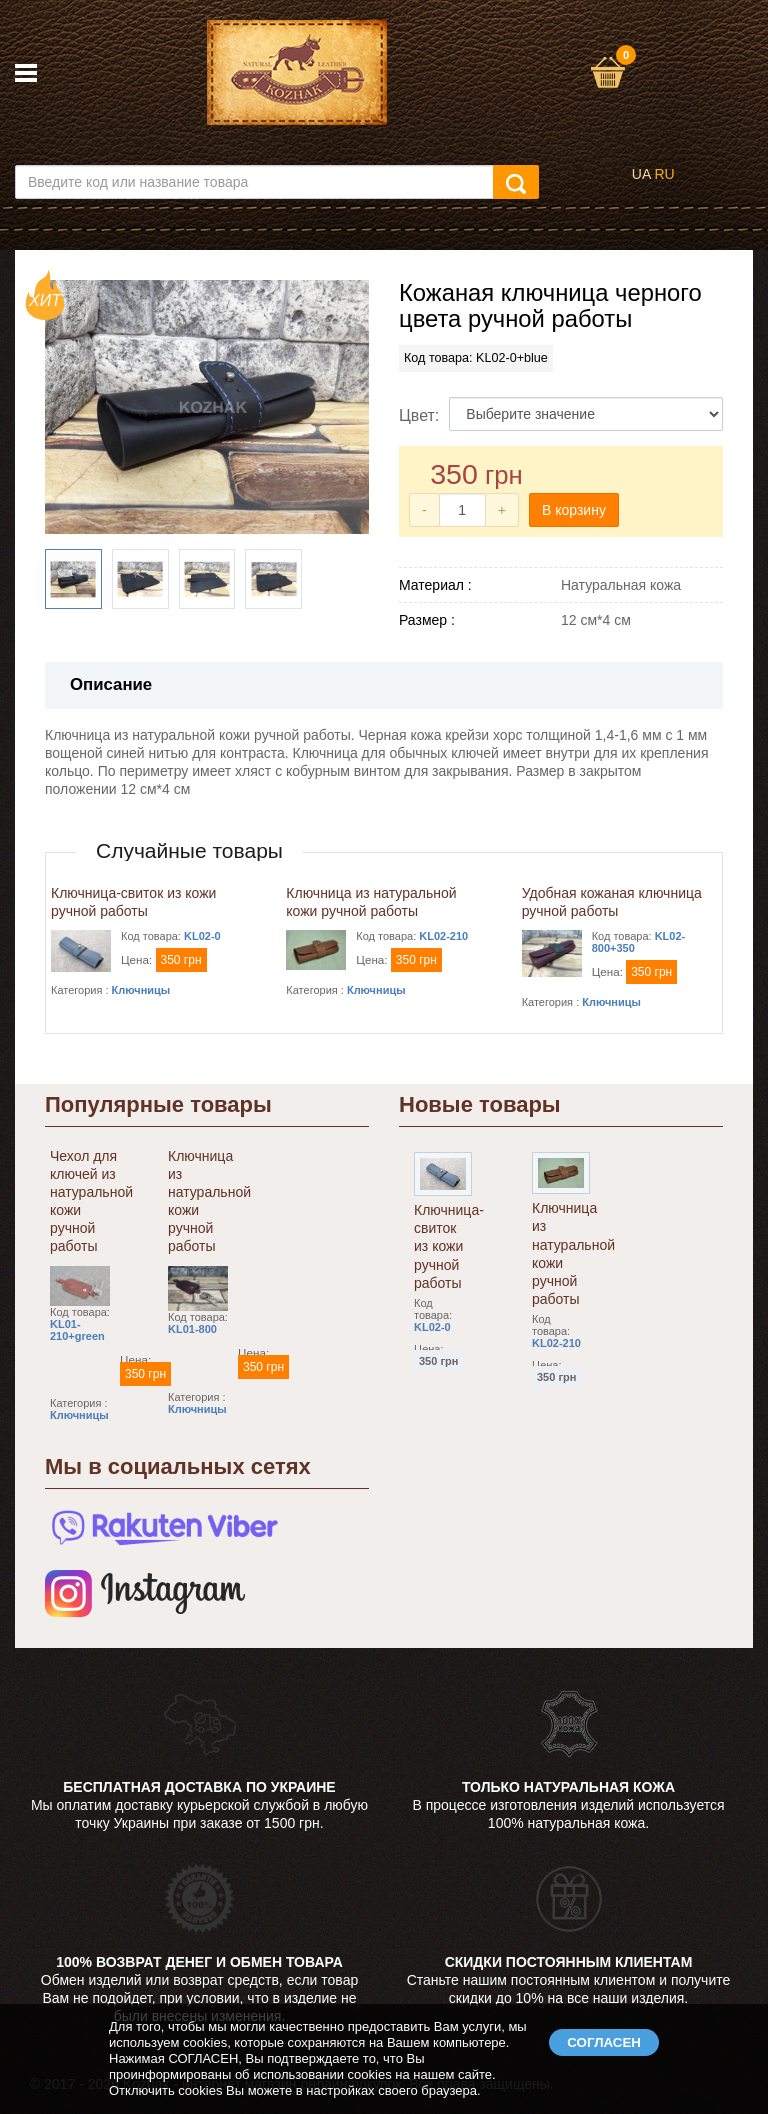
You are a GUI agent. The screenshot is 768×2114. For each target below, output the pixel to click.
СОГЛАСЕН (604, 2042)
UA (641, 174)
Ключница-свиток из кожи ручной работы (449, 1246)
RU (664, 174)
